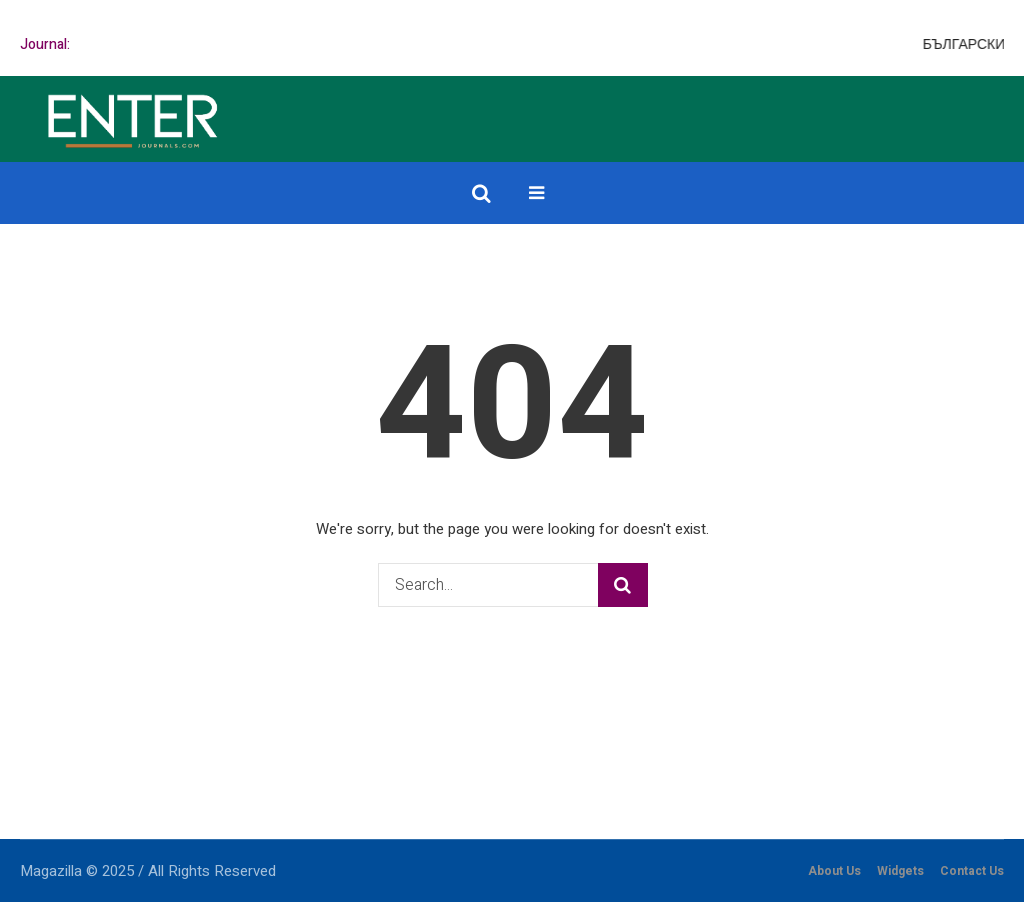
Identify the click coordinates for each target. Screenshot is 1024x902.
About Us (834, 871)
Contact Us (972, 871)
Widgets (900, 871)
